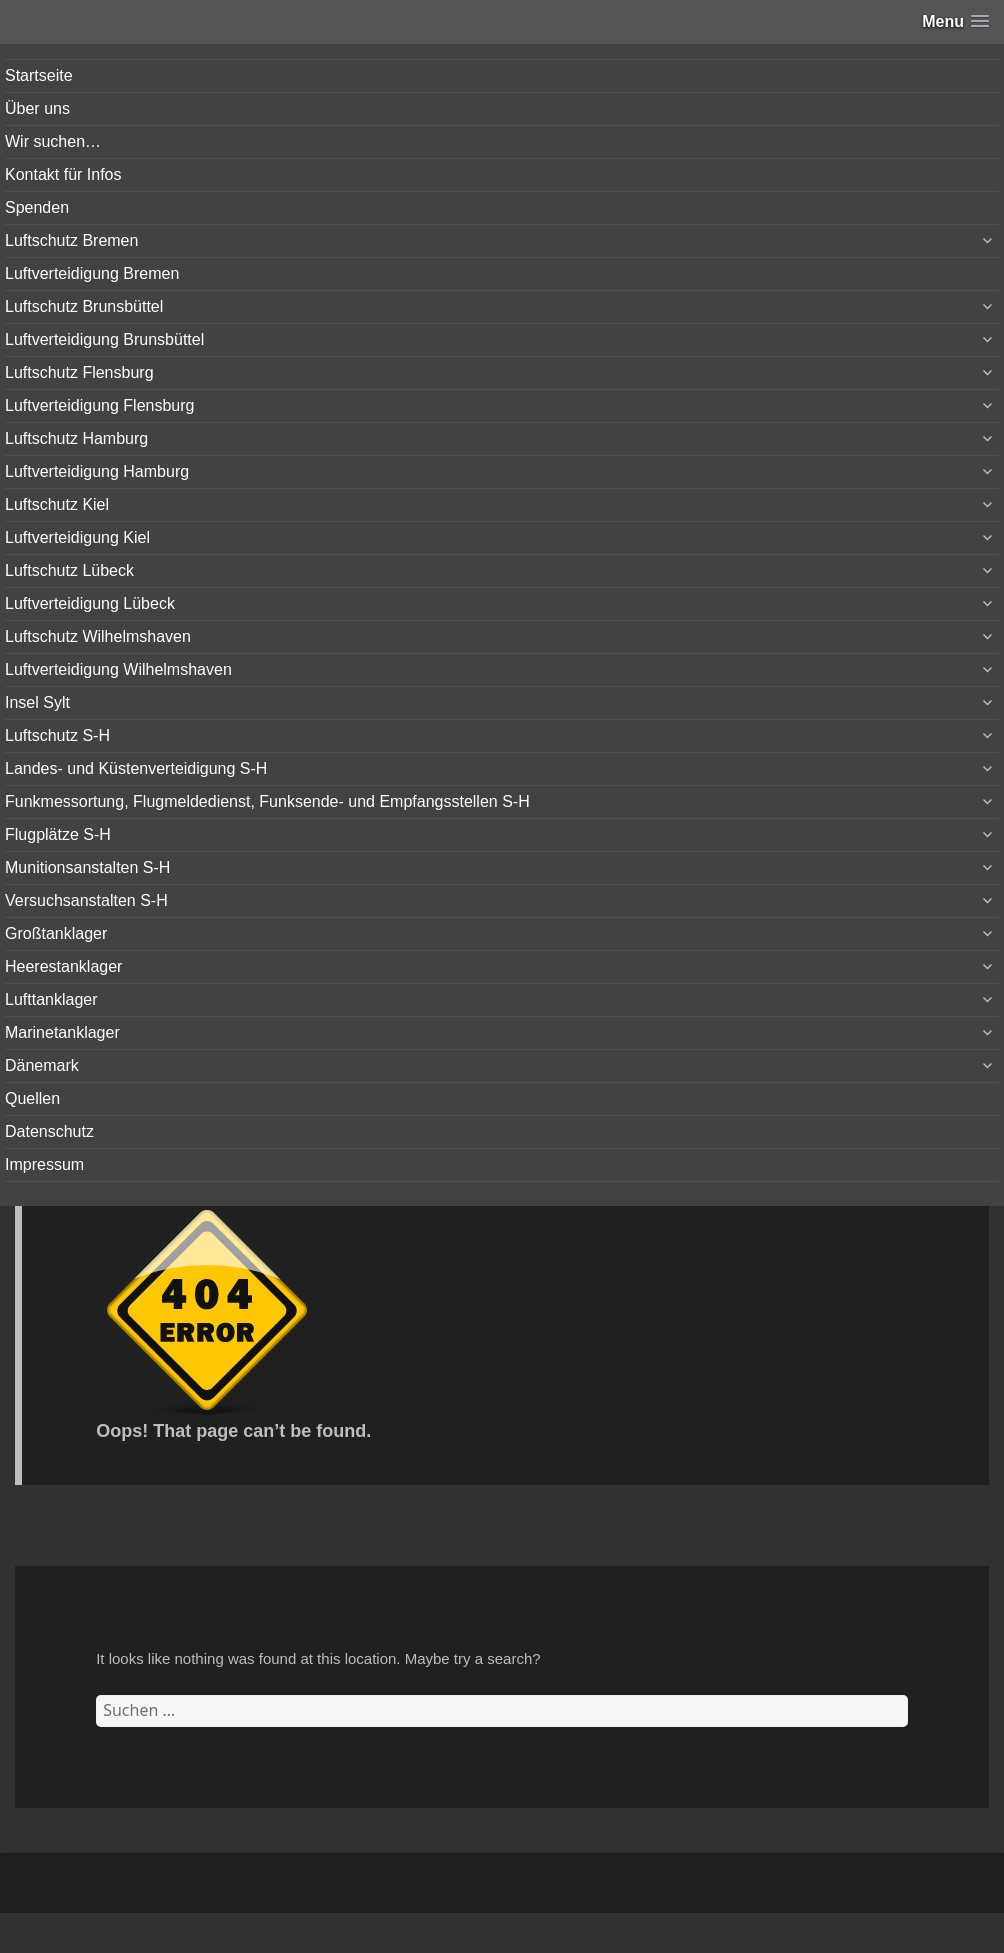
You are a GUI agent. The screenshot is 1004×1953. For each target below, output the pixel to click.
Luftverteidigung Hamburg (97, 471)
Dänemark (42, 1065)
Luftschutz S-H (57, 735)
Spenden (37, 207)
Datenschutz (49, 1131)
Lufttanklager (51, 999)
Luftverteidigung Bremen (92, 273)
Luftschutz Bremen (71, 240)
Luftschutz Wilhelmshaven (98, 636)
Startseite (39, 75)
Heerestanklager (63, 966)
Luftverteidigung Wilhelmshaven (118, 669)
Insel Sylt (37, 702)
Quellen (32, 1098)
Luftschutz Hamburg (76, 438)
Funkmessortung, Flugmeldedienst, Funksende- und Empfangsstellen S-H (267, 801)
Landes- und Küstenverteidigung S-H (136, 768)
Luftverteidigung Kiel (77, 537)
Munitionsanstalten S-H (87, 867)
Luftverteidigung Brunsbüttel (104, 339)
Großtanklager (56, 933)
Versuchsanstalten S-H (86, 900)
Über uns (37, 108)
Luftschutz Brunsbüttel (84, 306)
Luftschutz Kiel (57, 504)
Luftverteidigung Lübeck (90, 603)
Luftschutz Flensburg (79, 372)
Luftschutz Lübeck (69, 570)
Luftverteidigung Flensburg (99, 405)
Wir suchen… (53, 141)
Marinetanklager (62, 1032)
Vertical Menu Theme (541, 1934)
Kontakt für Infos (63, 174)
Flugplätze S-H (58, 834)
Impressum (44, 1164)
